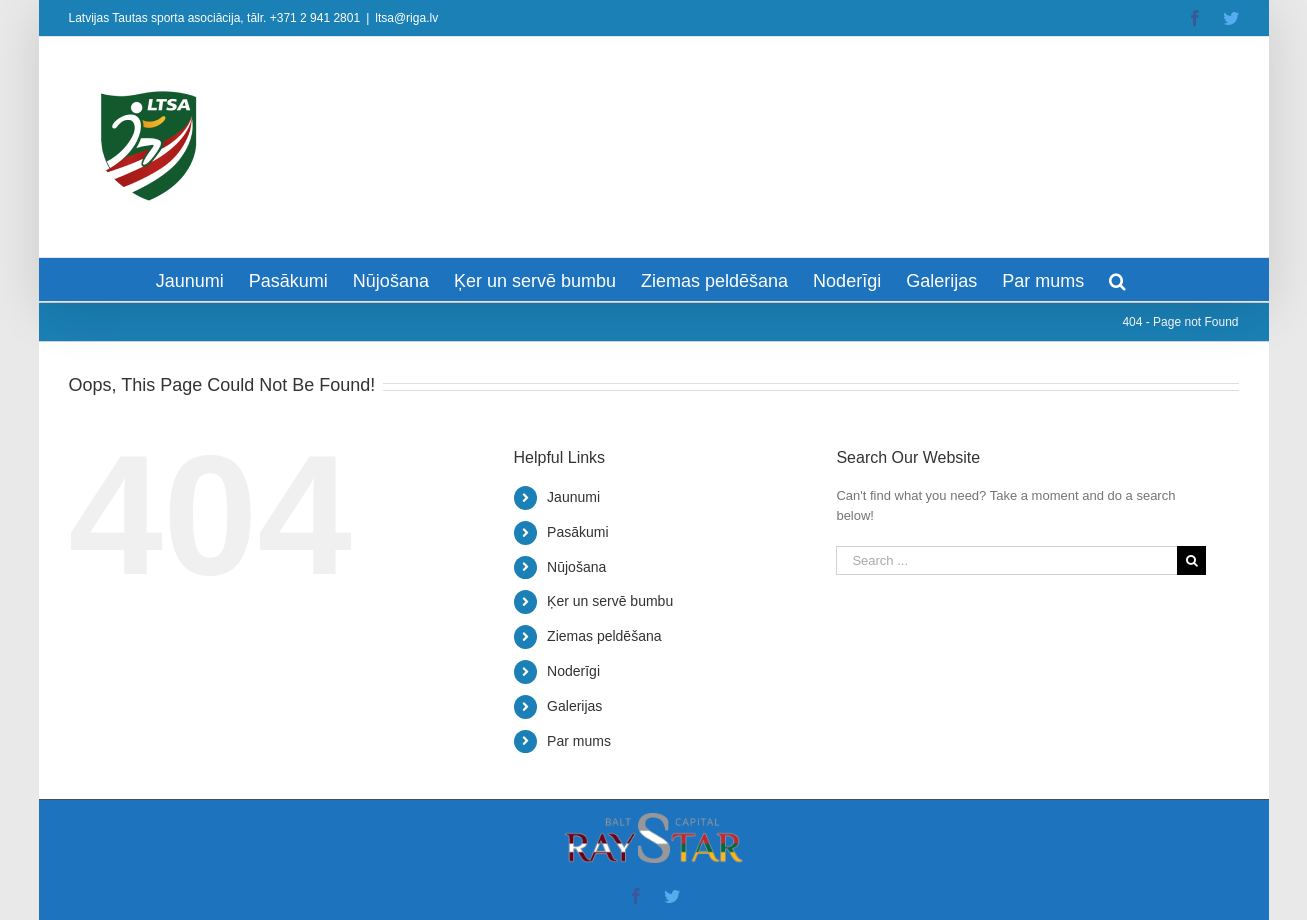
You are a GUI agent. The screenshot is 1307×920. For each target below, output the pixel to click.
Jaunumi (573, 497)
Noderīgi (573, 671)
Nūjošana (576, 567)
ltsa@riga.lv (406, 18)
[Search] (1117, 279)
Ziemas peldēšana (604, 636)
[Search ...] (1006, 560)
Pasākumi (577, 532)
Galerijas (574, 706)
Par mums (579, 741)
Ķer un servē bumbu (610, 601)
